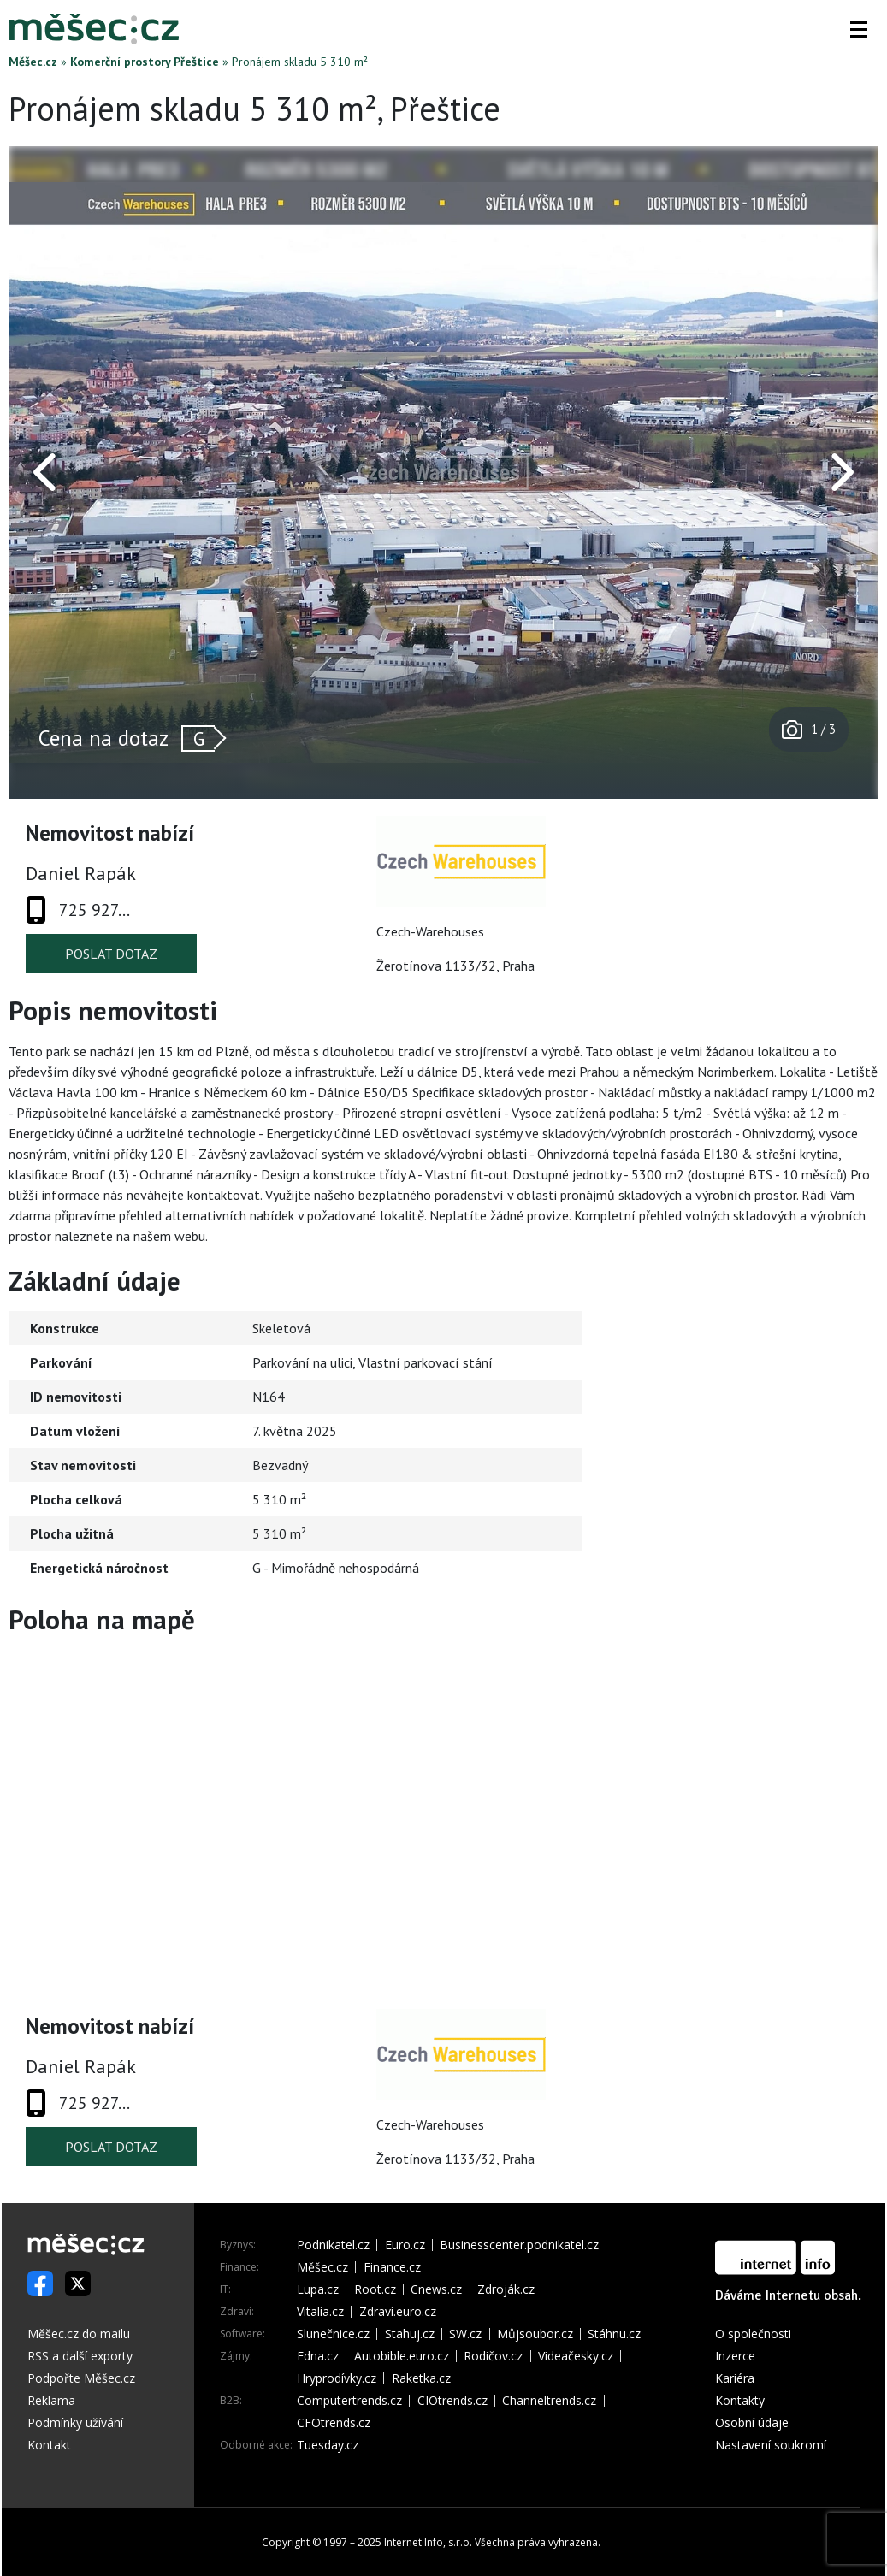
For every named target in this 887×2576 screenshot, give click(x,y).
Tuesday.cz (327, 2445)
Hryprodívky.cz (336, 2378)
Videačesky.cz (575, 2356)
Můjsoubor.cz (535, 2334)
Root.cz (375, 2289)
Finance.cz (392, 2267)
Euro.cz (405, 2245)
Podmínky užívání (75, 2422)
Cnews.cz (436, 2289)
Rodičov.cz (493, 2356)
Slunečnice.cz (333, 2334)
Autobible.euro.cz (401, 2356)
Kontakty (740, 2400)
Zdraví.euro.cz (397, 2312)
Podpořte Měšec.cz (81, 2378)
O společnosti (753, 2333)
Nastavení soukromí (770, 2445)
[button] (858, 29)
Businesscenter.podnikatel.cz (519, 2245)
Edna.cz (318, 2356)
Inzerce (735, 2356)
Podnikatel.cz (333, 2245)
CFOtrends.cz (333, 2423)
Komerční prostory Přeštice (144, 61)
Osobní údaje (752, 2422)
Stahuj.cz (410, 2334)
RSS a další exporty (80, 2356)
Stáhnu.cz (614, 2334)
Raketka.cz (421, 2378)
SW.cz (465, 2334)
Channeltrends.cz (549, 2401)
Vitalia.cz (320, 2312)
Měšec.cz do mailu (78, 2333)
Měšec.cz (33, 61)
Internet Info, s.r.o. (428, 2542)
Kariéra (734, 2378)
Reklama (51, 2400)
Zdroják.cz (506, 2289)
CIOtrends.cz (452, 2401)
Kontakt (49, 2445)
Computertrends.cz (349, 2401)
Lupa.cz (318, 2289)
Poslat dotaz (111, 953)
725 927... (94, 910)
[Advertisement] (771, 1411)
